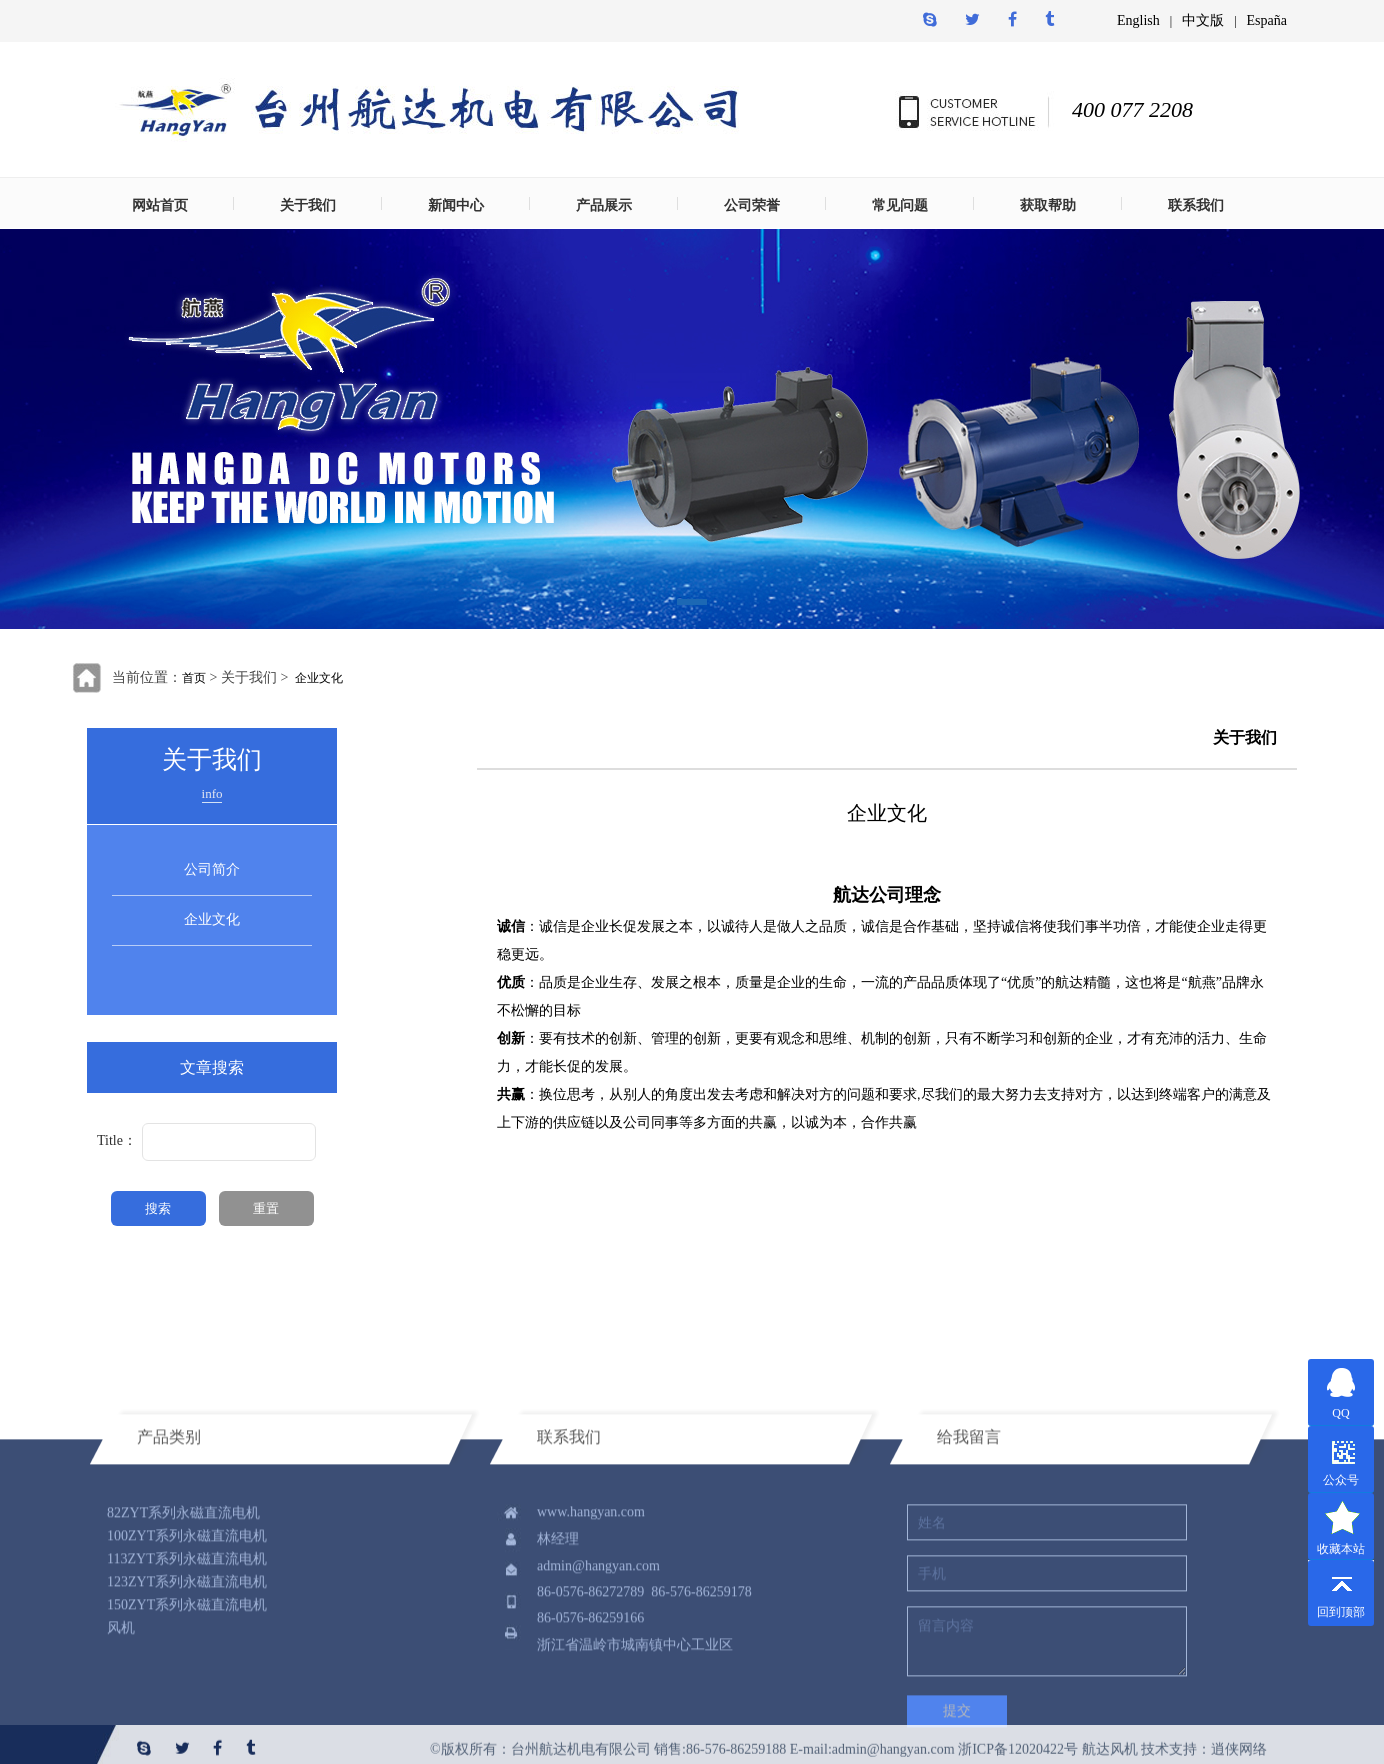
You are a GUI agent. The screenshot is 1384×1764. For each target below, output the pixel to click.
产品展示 (604, 205)
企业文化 (319, 678)
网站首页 (160, 205)
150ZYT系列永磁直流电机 (187, 1708)
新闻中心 (456, 205)
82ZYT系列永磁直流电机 (183, 1616)
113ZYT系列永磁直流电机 (187, 1662)
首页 (194, 678)
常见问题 (900, 205)
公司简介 (212, 869)
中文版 (1203, 20)
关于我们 (308, 205)
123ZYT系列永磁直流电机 (187, 1685)
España (1267, 20)
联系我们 (1196, 205)
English (1138, 20)
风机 (121, 1731)
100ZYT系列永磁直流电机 (187, 1639)
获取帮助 (1048, 205)
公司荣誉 (752, 205)
